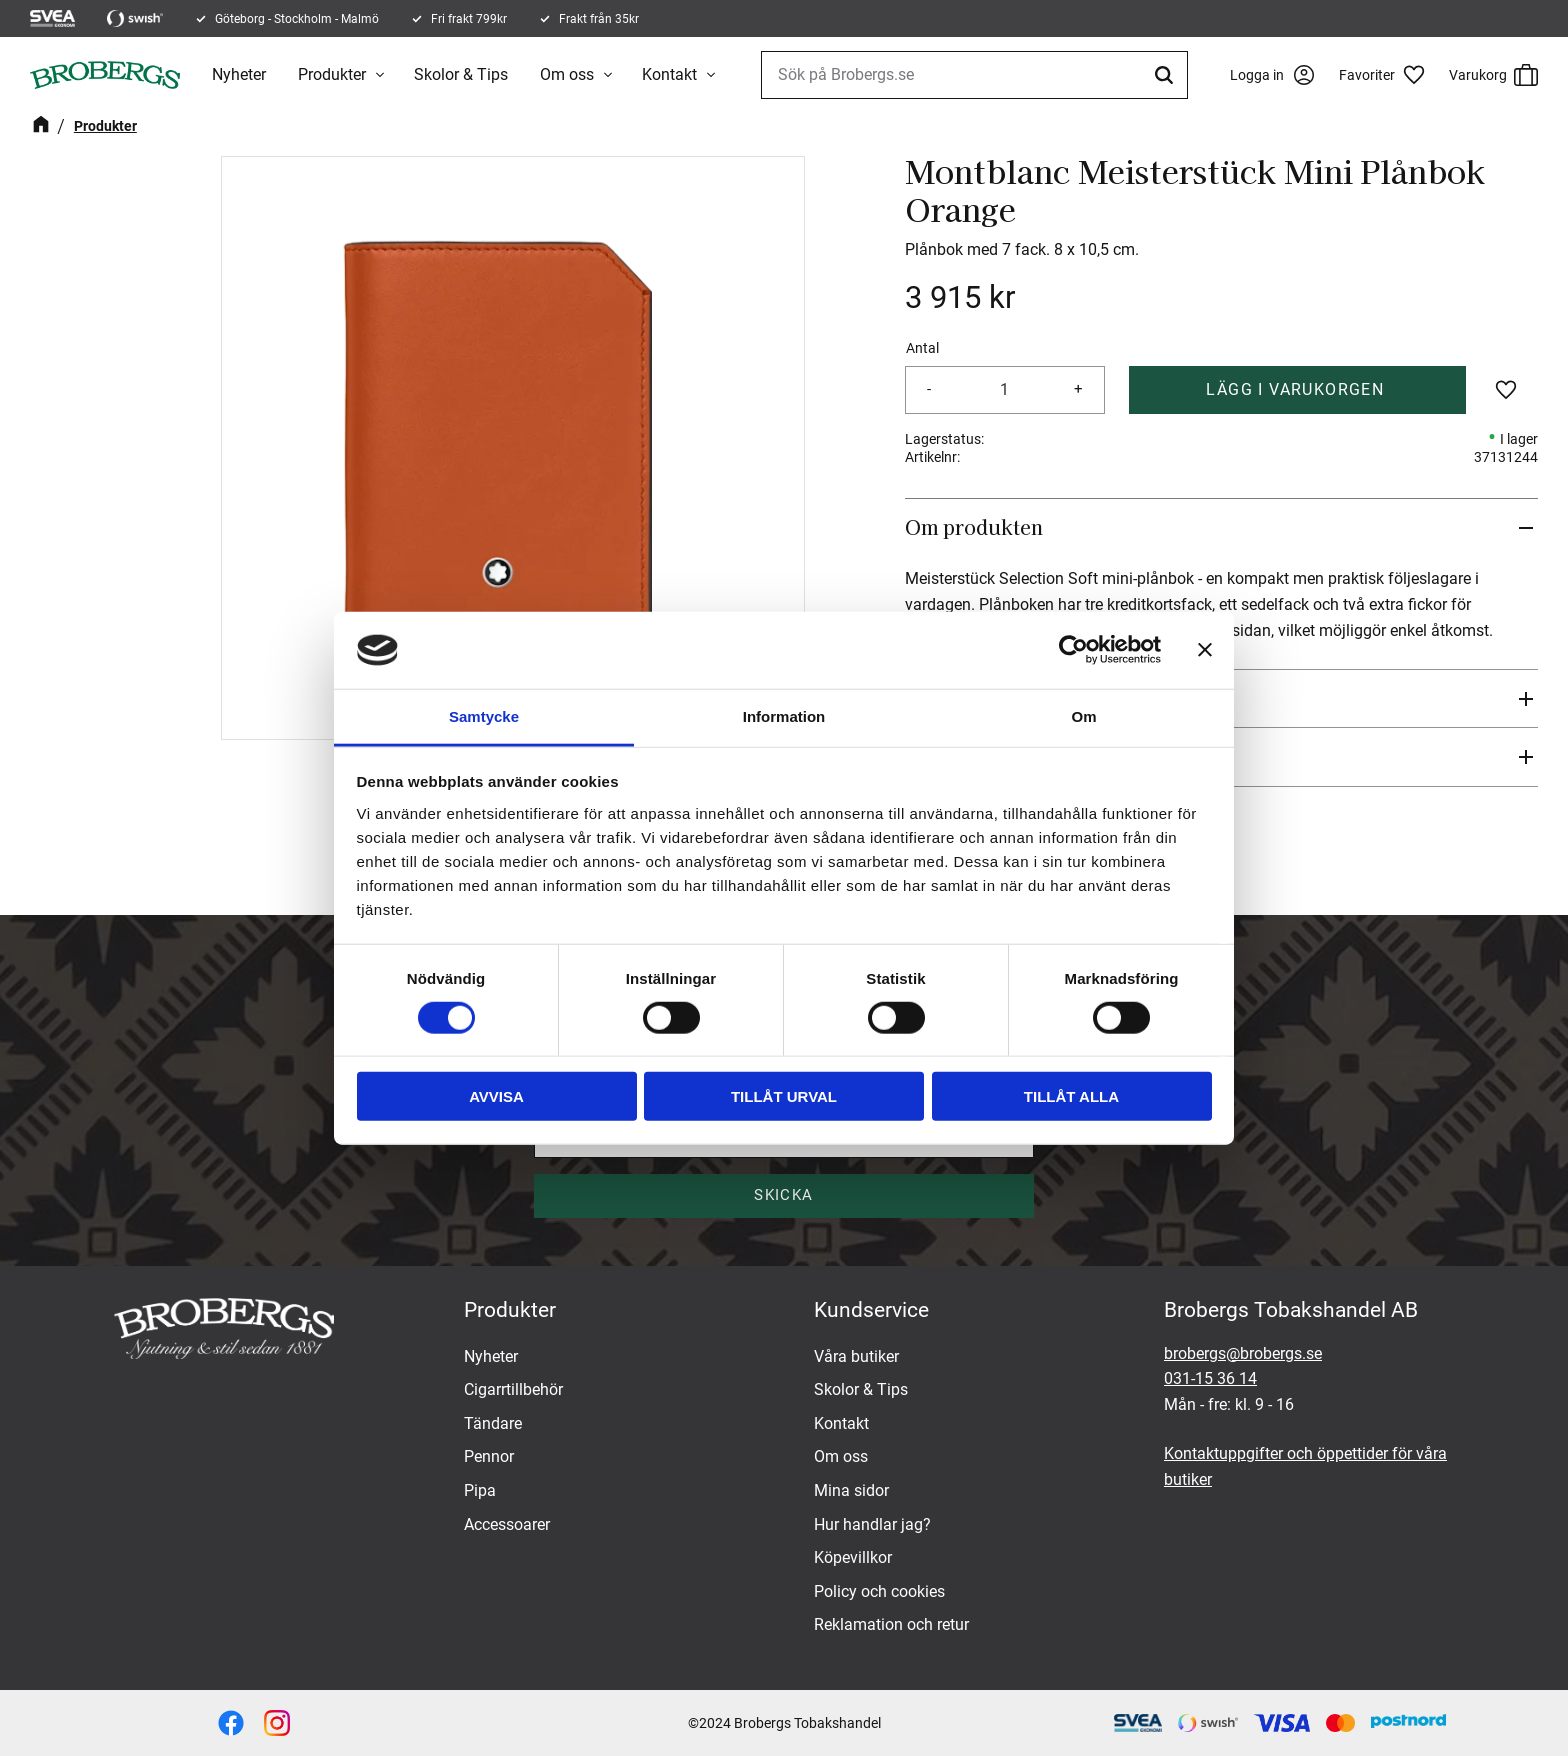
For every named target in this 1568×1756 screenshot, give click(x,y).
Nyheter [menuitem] (239, 74)
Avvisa (496, 1096)
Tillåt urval (784, 1096)
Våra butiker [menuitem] (856, 1356)
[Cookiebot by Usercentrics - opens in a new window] (1073, 650)
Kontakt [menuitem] (669, 74)
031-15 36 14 (1210, 1378)
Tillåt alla (1071, 1096)
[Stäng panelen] (1205, 650)
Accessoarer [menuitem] (507, 1524)
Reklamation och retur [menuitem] (891, 1624)
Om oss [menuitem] (567, 74)
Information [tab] (784, 716)
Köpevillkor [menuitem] (853, 1557)
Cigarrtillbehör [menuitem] (513, 1389)
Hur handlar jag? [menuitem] (872, 1524)
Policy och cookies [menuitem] (879, 1591)
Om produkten (974, 527)
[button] (1389, 75)
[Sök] (1167, 75)
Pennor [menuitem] (489, 1456)
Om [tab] (1083, 716)
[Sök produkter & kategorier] (974, 75)
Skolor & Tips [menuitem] (461, 74)
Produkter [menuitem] (332, 74)
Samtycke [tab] (484, 716)
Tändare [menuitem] (493, 1423)
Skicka (783, 1195)
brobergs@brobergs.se (1243, 1353)
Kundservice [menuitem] (871, 1310)
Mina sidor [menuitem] (851, 1490)
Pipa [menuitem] (480, 1490)
